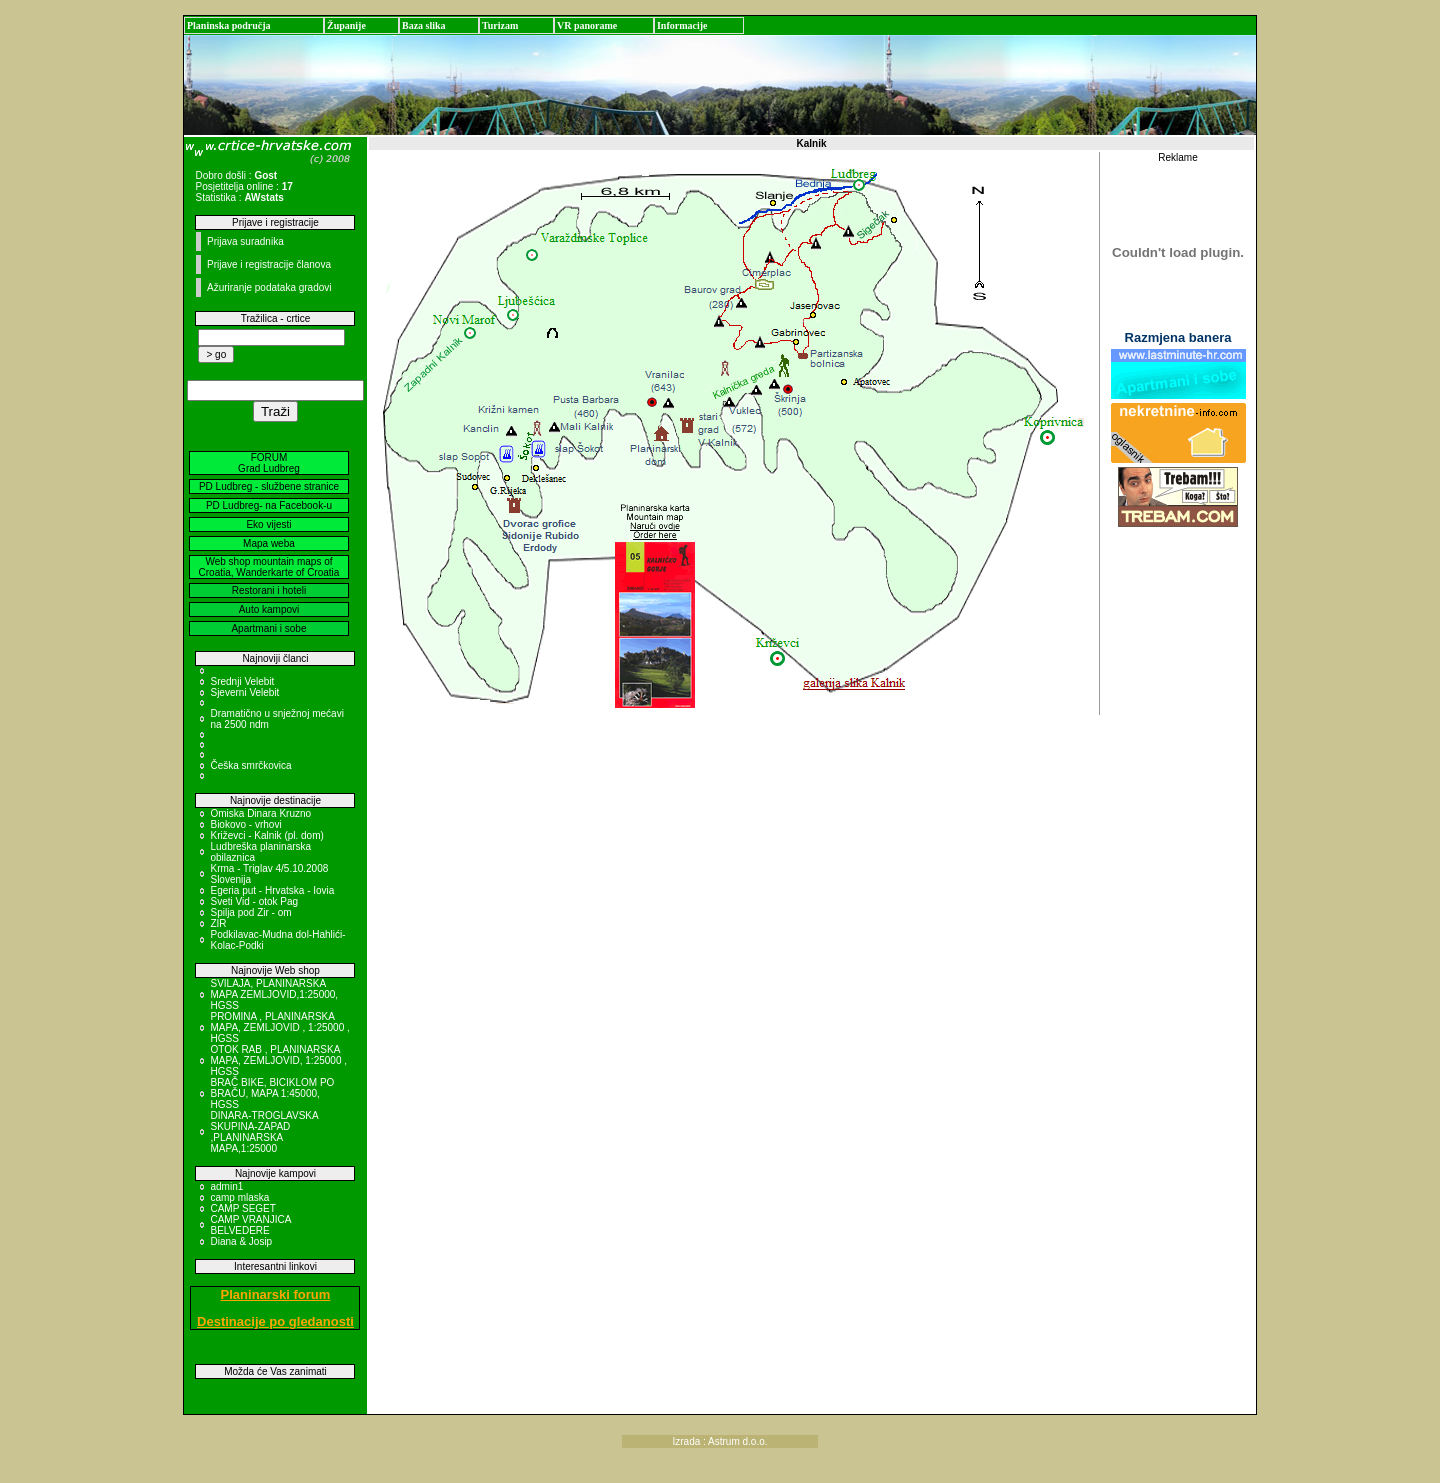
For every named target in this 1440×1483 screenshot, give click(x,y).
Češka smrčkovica (250, 765)
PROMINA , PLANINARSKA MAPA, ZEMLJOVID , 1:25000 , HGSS (279, 1027)
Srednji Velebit (242, 681)
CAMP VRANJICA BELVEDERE (250, 1225)
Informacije (682, 25)
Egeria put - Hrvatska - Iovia (272, 890)
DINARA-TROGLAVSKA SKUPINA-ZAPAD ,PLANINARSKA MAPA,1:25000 (264, 1132)
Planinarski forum (276, 1294)
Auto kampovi (269, 609)
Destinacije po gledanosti (275, 1321)
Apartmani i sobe (268, 628)
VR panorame (587, 25)
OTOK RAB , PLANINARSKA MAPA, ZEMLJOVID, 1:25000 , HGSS (278, 1060)
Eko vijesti (268, 524)
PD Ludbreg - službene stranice (269, 486)
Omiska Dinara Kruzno (260, 813)
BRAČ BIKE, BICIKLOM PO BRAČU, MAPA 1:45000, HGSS (272, 1093)
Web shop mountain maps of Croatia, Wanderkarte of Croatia (269, 567)
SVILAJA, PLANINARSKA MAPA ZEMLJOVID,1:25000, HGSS (274, 994)
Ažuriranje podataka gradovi (269, 287)
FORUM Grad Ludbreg (269, 463)
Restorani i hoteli (269, 590)
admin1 (226, 1186)
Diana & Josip (241, 1241)
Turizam (500, 25)
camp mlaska (239, 1197)
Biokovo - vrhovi (245, 824)
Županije (346, 25)
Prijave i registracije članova (269, 264)
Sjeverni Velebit (244, 692)
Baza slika (424, 25)
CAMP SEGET (242, 1208)
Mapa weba (269, 543)
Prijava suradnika (245, 241)
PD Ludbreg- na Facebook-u (269, 505)
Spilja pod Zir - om (250, 912)
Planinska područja (229, 25)
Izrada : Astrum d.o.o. (719, 1441)
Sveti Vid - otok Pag (254, 901)
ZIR (218, 923)
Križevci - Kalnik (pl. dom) (266, 835)
